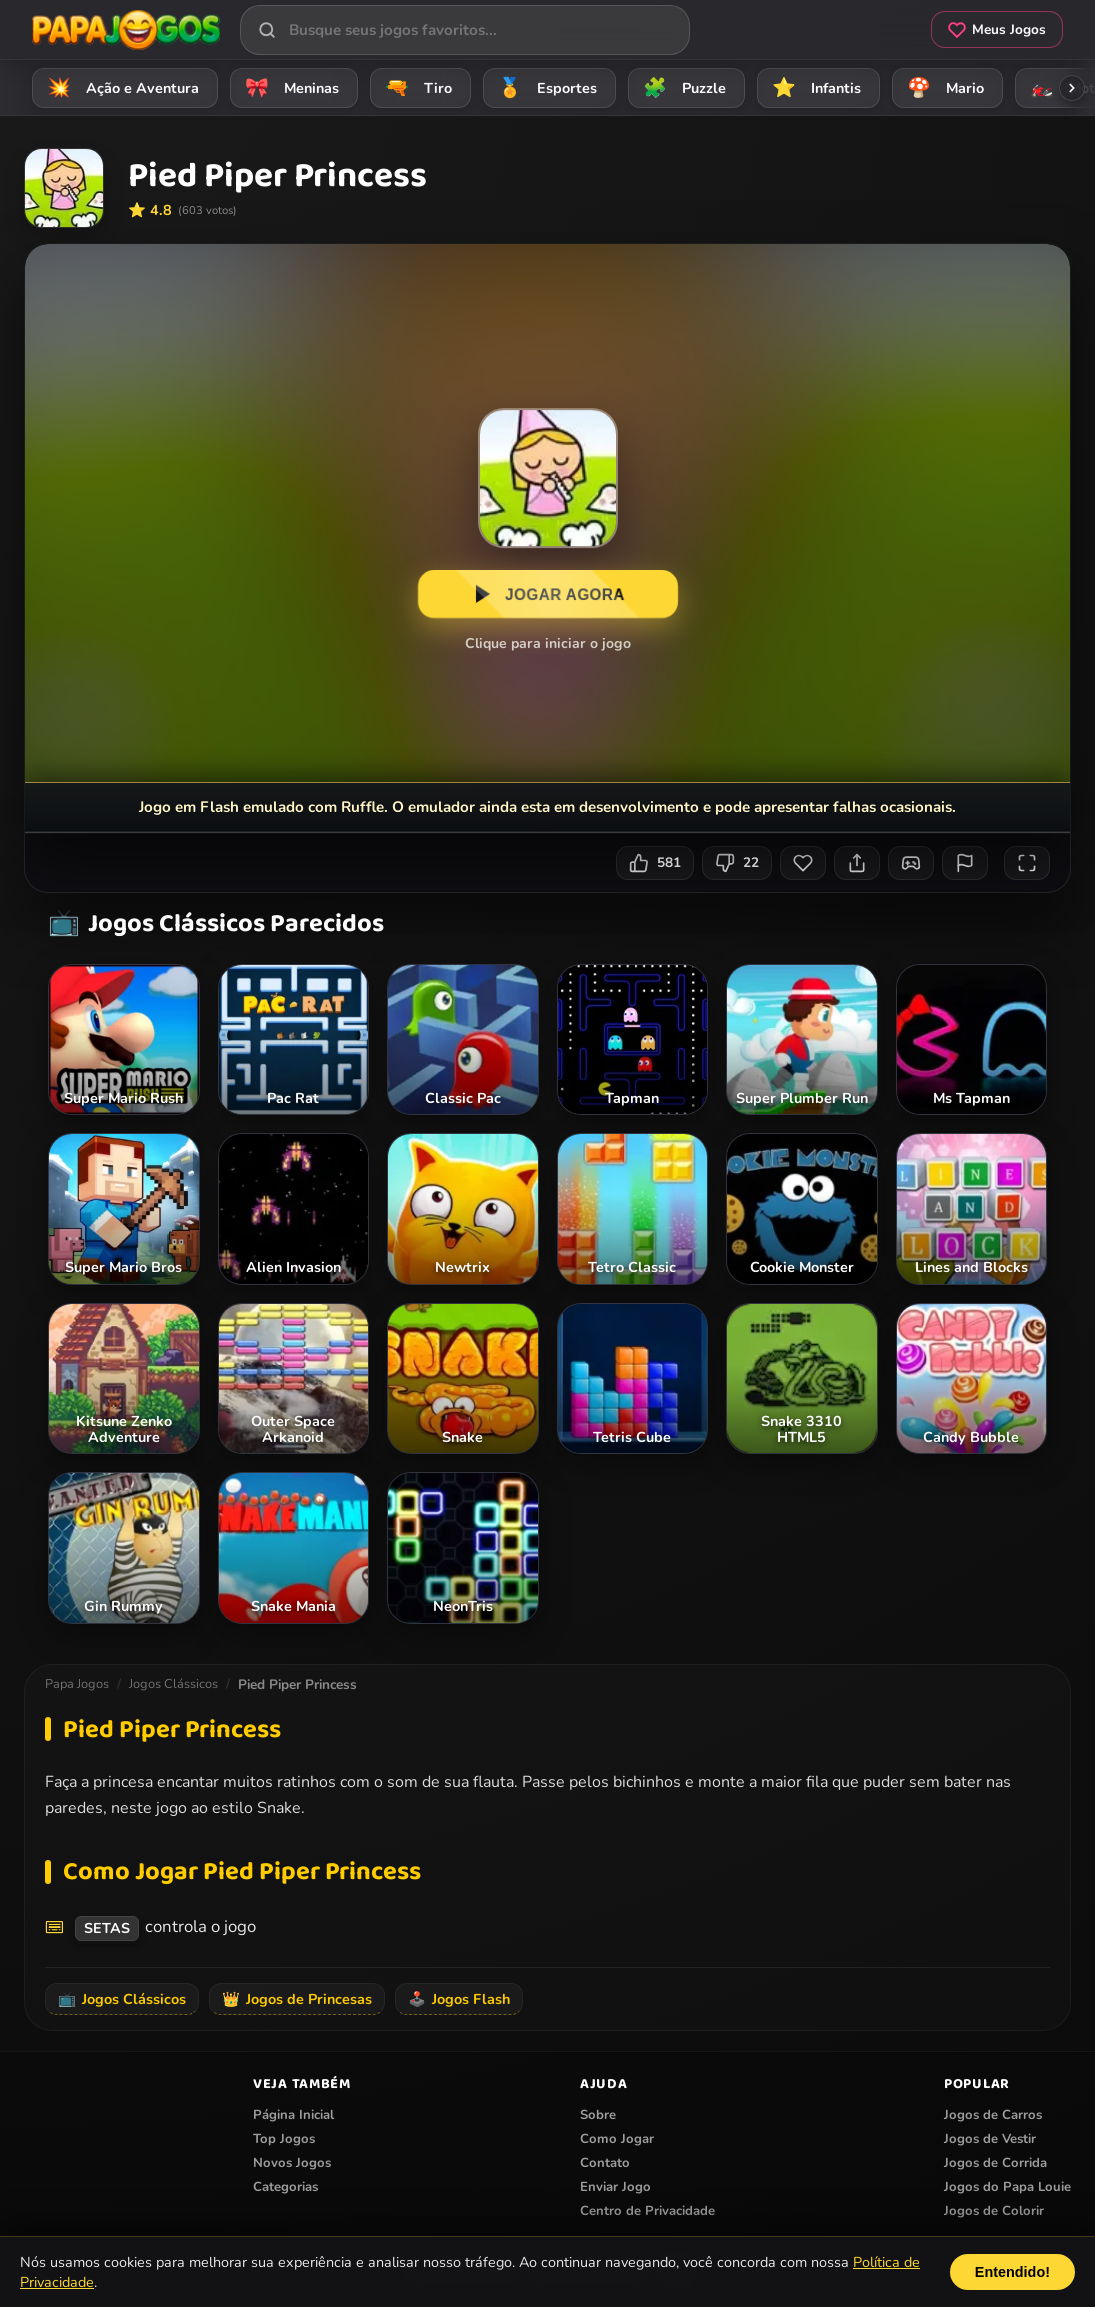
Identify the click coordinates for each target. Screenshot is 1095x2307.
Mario (942, 87)
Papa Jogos (77, 1684)
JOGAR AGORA (547, 594)
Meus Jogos (997, 29)
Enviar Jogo (615, 2187)
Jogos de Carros (993, 2115)
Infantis (813, 87)
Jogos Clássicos (173, 1684)
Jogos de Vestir (990, 2139)
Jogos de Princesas (297, 1999)
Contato (605, 2163)
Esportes (544, 87)
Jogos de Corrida (995, 2163)
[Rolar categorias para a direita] (1072, 88)
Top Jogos (284, 2139)
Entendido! (1012, 2272)
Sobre (598, 2115)
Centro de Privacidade (647, 2211)
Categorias (285, 2187)
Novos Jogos (292, 2163)
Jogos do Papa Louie (1007, 2187)
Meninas (289, 87)
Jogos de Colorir (994, 2211)
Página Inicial (293, 2115)
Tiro (415, 87)
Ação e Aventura (120, 87)
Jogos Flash (459, 1999)
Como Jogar (617, 2139)
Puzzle (681, 87)
